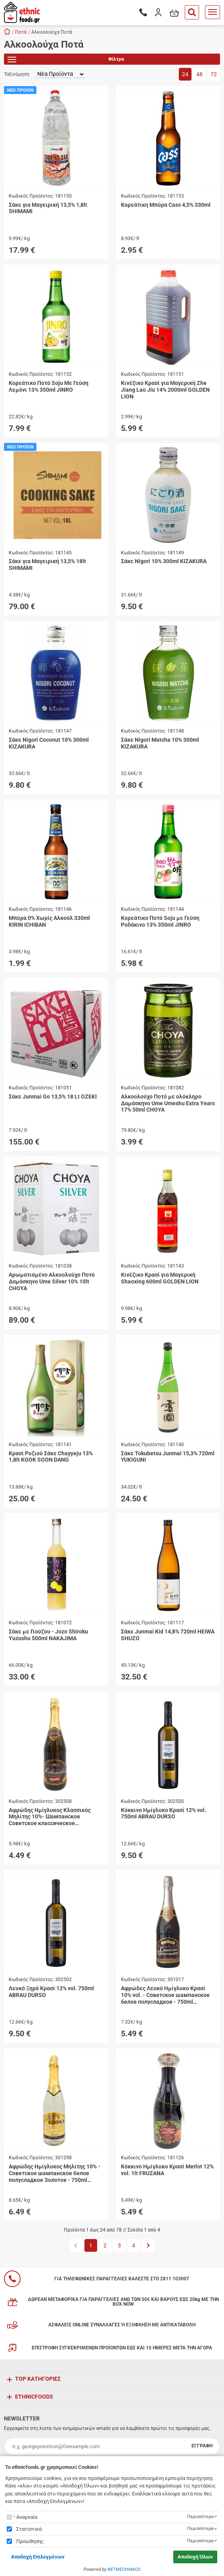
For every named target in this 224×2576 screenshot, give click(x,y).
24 (185, 74)
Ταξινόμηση (16, 74)
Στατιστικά (29, 2529)
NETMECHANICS (124, 2569)
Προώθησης (30, 2541)
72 (214, 74)
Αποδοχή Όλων (195, 2557)
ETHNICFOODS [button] (34, 2396)
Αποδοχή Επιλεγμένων (38, 2557)
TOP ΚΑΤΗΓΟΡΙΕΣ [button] (38, 2379)
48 (199, 74)
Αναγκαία (26, 2517)
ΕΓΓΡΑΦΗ (202, 2446)
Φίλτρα (66, 60)
